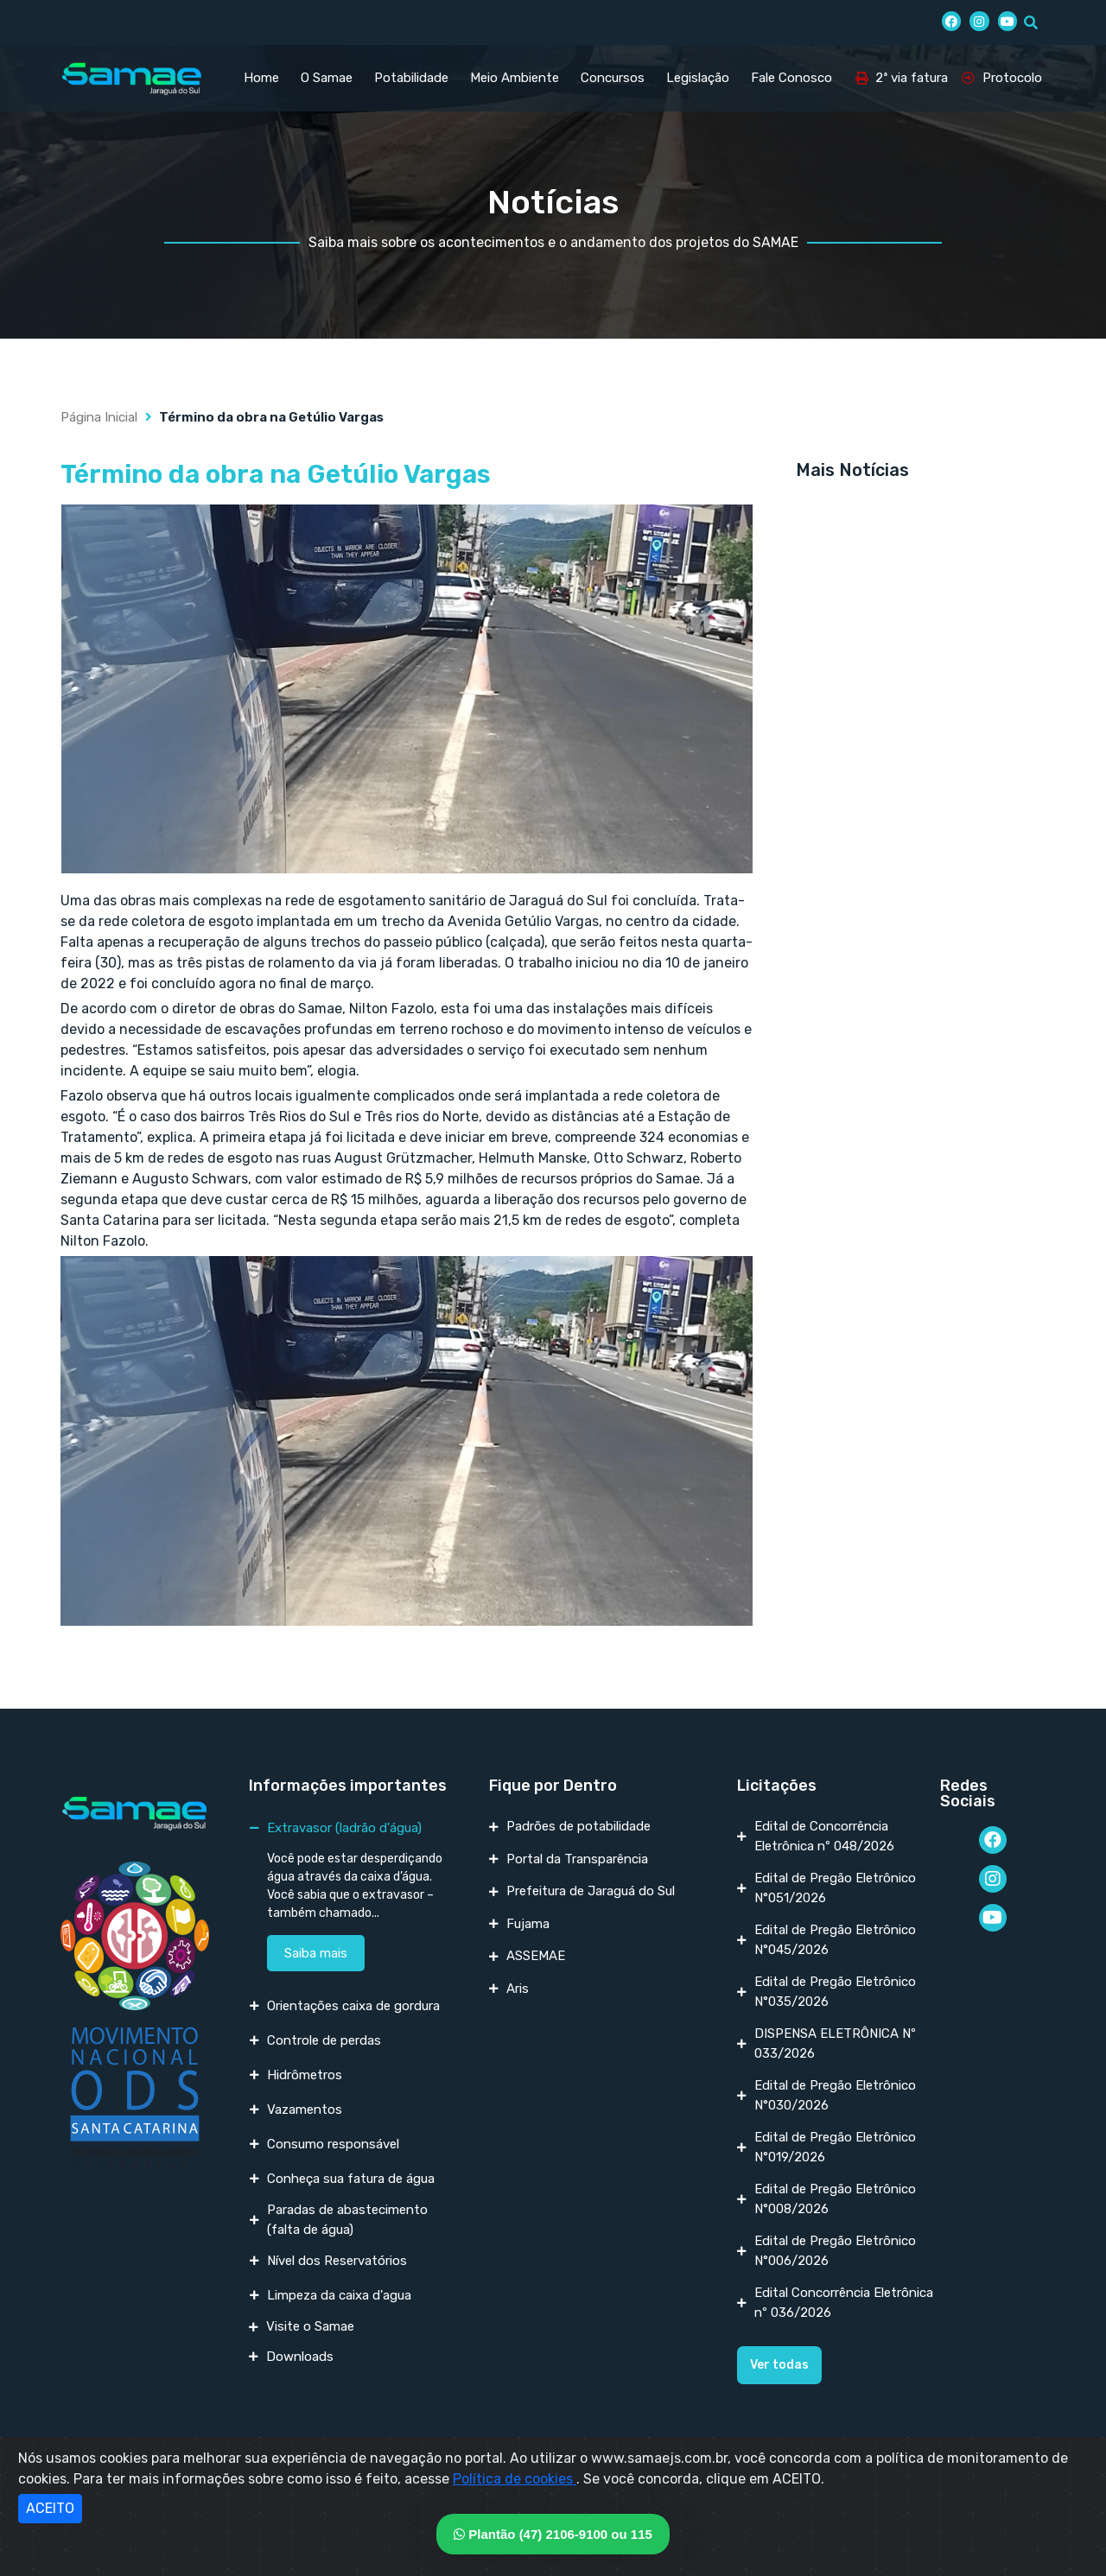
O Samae (327, 78)
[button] (779, 2365)
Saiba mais (315, 1953)
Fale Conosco (791, 78)
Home (261, 78)
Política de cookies (514, 2479)
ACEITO (50, 2508)
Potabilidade (411, 78)
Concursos (613, 78)
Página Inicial (98, 417)
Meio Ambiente (514, 78)
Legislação (697, 78)
